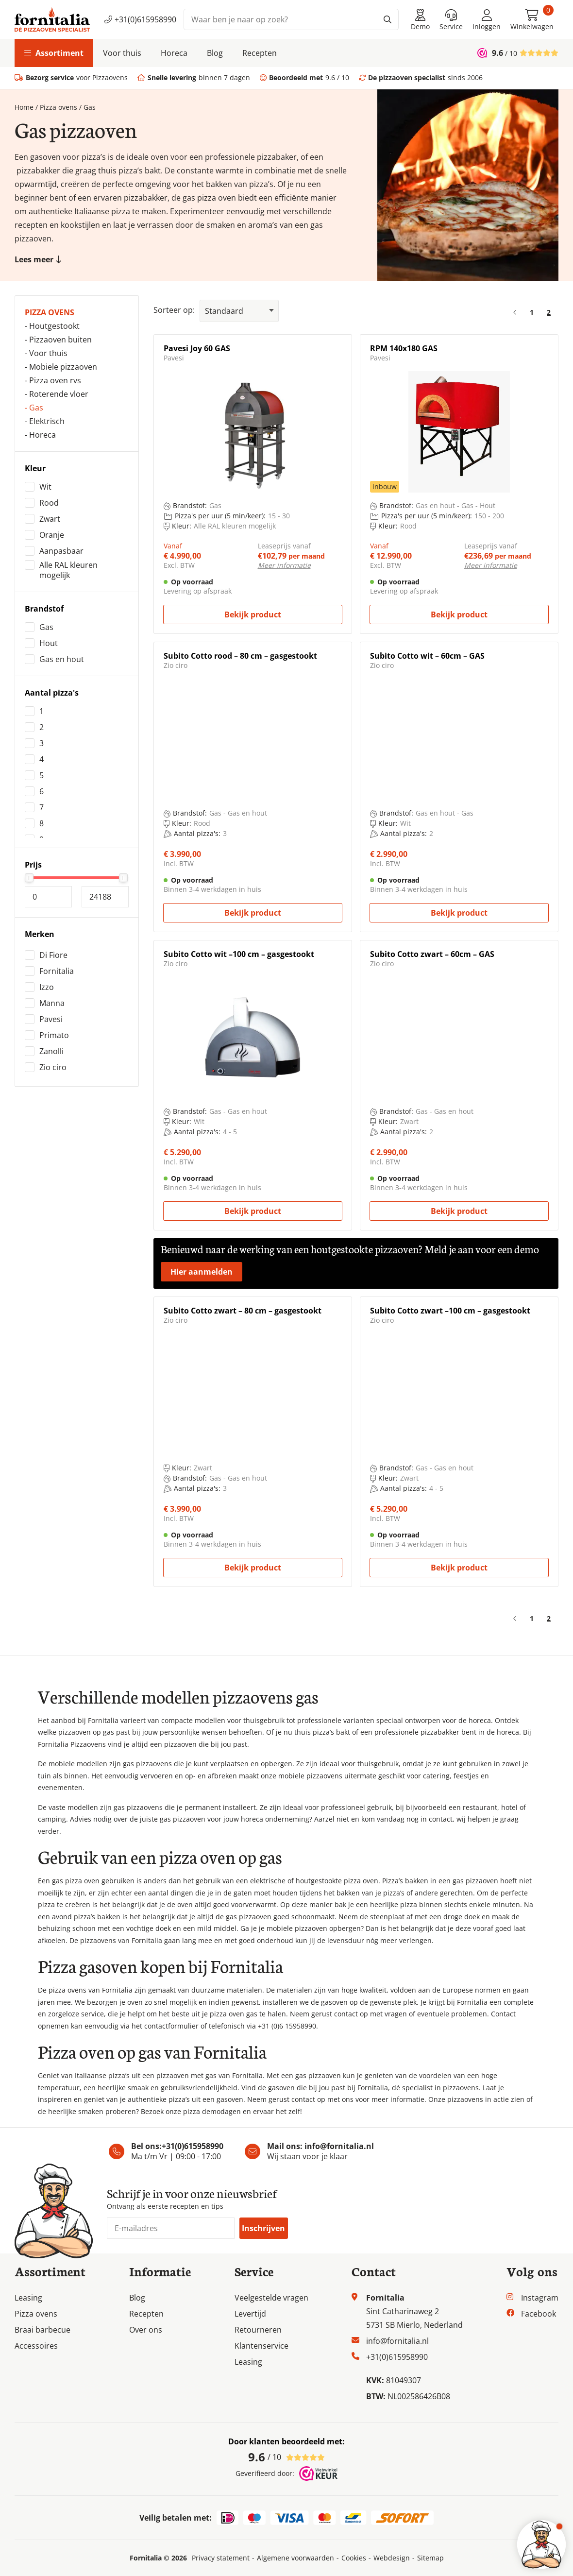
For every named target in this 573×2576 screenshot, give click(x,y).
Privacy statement (221, 2558)
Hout (48, 643)
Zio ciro (53, 1067)
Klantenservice (261, 2345)
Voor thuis (122, 53)
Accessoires (36, 2345)
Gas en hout (61, 659)
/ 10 (286, 2457)
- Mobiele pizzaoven (61, 366)
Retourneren (258, 2329)
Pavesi (51, 1019)
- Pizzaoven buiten (58, 339)
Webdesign (391, 2558)
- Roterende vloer (56, 394)
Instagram (539, 2297)
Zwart (49, 519)
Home (24, 107)
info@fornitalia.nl (339, 2146)
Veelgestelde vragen (271, 2297)
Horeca (174, 53)
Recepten (259, 53)
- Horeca (40, 434)
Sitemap (430, 2558)
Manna (52, 1003)
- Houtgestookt (52, 326)
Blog (215, 53)
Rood (49, 503)
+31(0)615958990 (140, 19)
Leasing (28, 2297)
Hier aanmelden (201, 1271)
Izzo (46, 987)
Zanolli (51, 1051)
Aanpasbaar (61, 551)
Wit (45, 487)
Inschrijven (263, 2228)
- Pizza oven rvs (53, 380)
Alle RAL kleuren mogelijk (68, 570)
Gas (46, 627)
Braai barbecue (42, 2329)
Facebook (538, 2313)
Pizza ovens (58, 107)
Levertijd (250, 2313)
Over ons (145, 2329)
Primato (54, 1035)
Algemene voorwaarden (295, 2558)
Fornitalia (56, 971)
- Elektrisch (45, 421)
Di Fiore (53, 955)
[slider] (29, 877)
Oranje (51, 535)
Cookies (353, 2558)
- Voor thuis (46, 353)
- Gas (34, 407)
